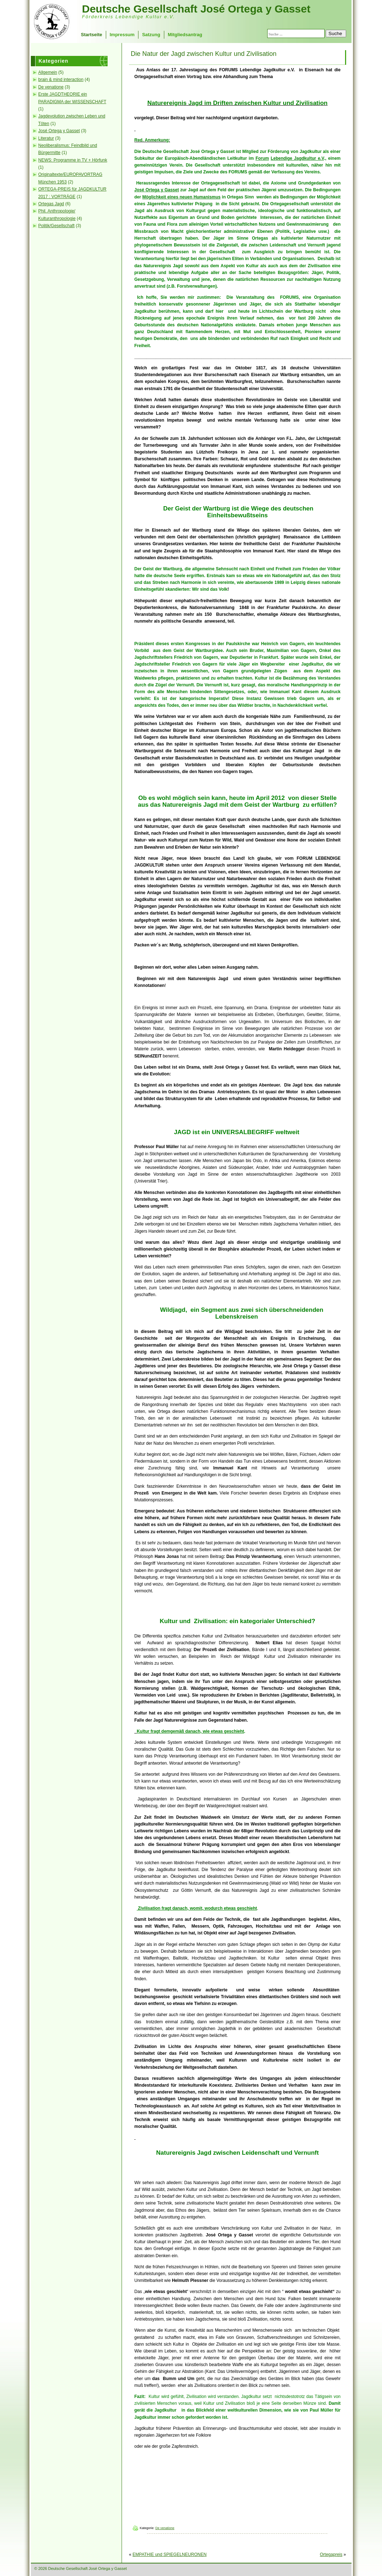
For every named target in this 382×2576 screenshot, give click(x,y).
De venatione (51, 87)
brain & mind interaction (61, 79)
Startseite (91, 34)
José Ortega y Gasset (59, 130)
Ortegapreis (331, 2554)
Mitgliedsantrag (185, 34)
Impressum (122, 34)
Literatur (46, 138)
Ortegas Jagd (51, 203)
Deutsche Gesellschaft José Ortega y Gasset (196, 9)
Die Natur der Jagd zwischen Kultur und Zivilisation (204, 53)
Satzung (151, 34)
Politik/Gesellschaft (56, 225)
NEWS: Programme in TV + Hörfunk (72, 160)
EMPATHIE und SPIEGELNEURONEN (170, 2554)
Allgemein (47, 72)
